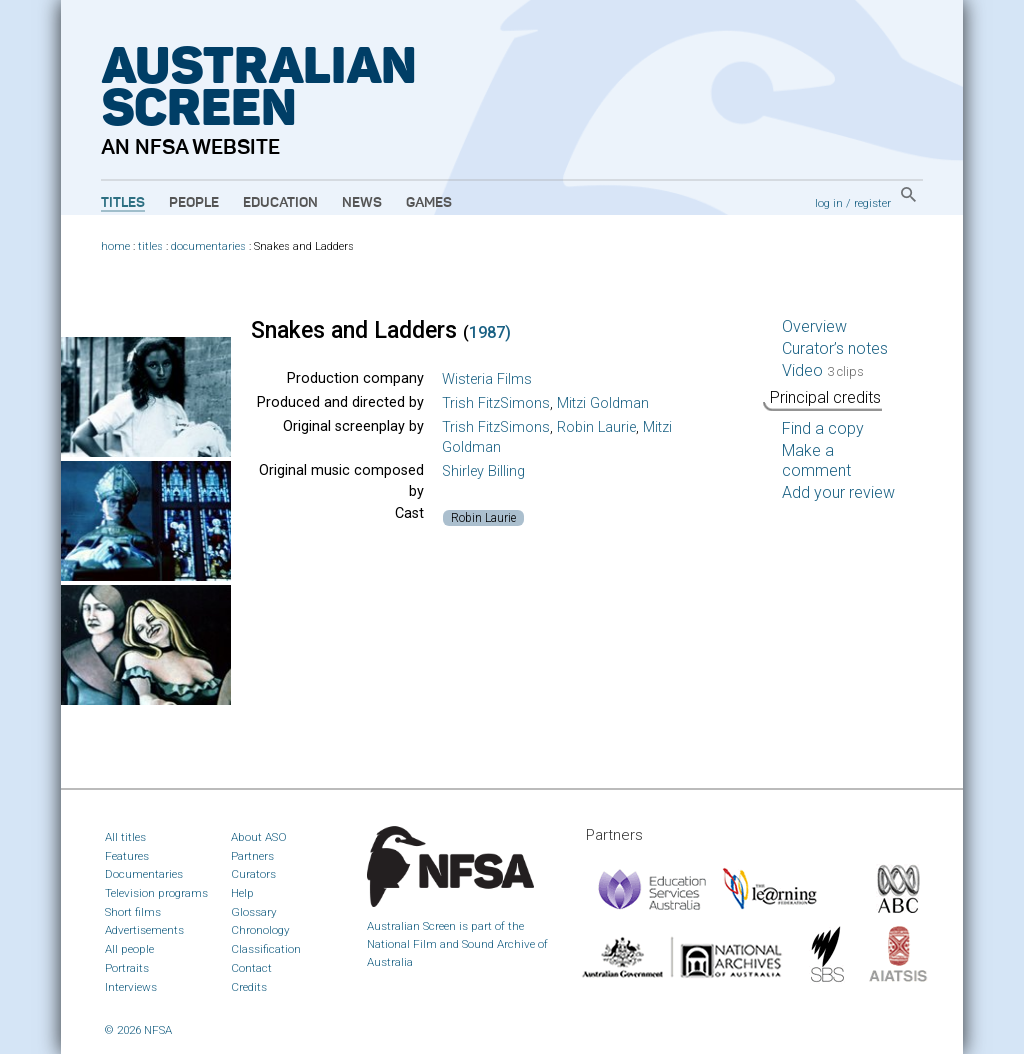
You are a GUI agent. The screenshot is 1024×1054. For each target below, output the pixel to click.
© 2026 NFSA (138, 1030)
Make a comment (816, 460)
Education (280, 203)
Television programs (156, 893)
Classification (266, 949)
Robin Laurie (596, 427)
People (194, 203)
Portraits (127, 968)
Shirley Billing (483, 471)
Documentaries (144, 874)
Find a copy (823, 428)
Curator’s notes (835, 348)
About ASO (259, 837)
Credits (249, 987)
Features (127, 856)
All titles (125, 837)
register (872, 203)
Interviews (131, 987)
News (362, 203)
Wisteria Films (487, 379)
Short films (133, 912)
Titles (123, 203)
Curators (253, 874)
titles (150, 246)
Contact (251, 968)
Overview (814, 326)
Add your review (838, 492)
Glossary (254, 912)
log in (829, 203)
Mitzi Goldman (603, 403)
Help (242, 893)
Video (823, 370)
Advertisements (144, 930)
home (115, 246)
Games (429, 203)
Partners (252, 856)
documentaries (208, 246)
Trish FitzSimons (496, 403)
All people (129, 949)
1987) (490, 332)
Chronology (260, 930)
